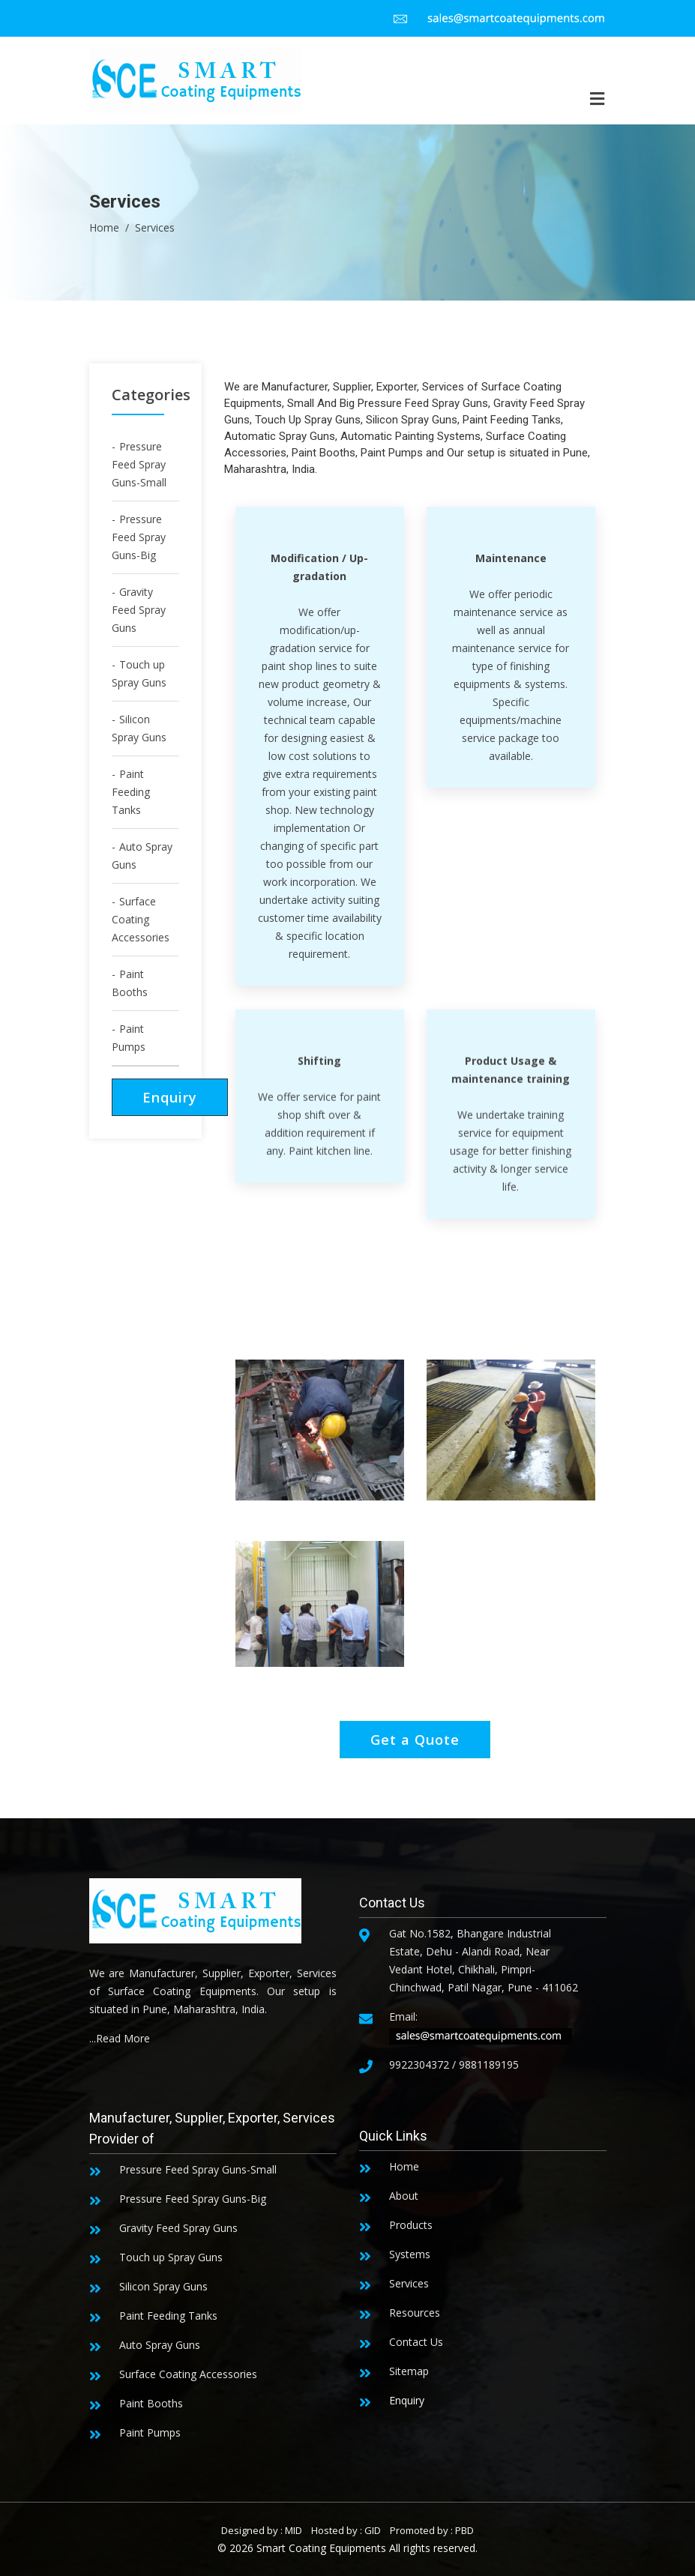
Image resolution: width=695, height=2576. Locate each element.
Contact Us (416, 2342)
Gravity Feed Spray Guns (139, 610)
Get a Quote (415, 1740)
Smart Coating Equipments (321, 2548)
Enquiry (406, 2400)
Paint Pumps (128, 1038)
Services (409, 2283)
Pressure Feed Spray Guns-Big (139, 537)
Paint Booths (130, 983)
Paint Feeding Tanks (131, 792)
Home (104, 227)
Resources (414, 2312)
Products (411, 2225)
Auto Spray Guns (142, 855)
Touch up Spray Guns (139, 673)
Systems (409, 2254)
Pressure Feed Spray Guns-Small (139, 464)
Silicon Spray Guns (139, 728)
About (403, 2196)
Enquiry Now (169, 1102)
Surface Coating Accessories (140, 919)
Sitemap (409, 2371)
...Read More (119, 2038)
